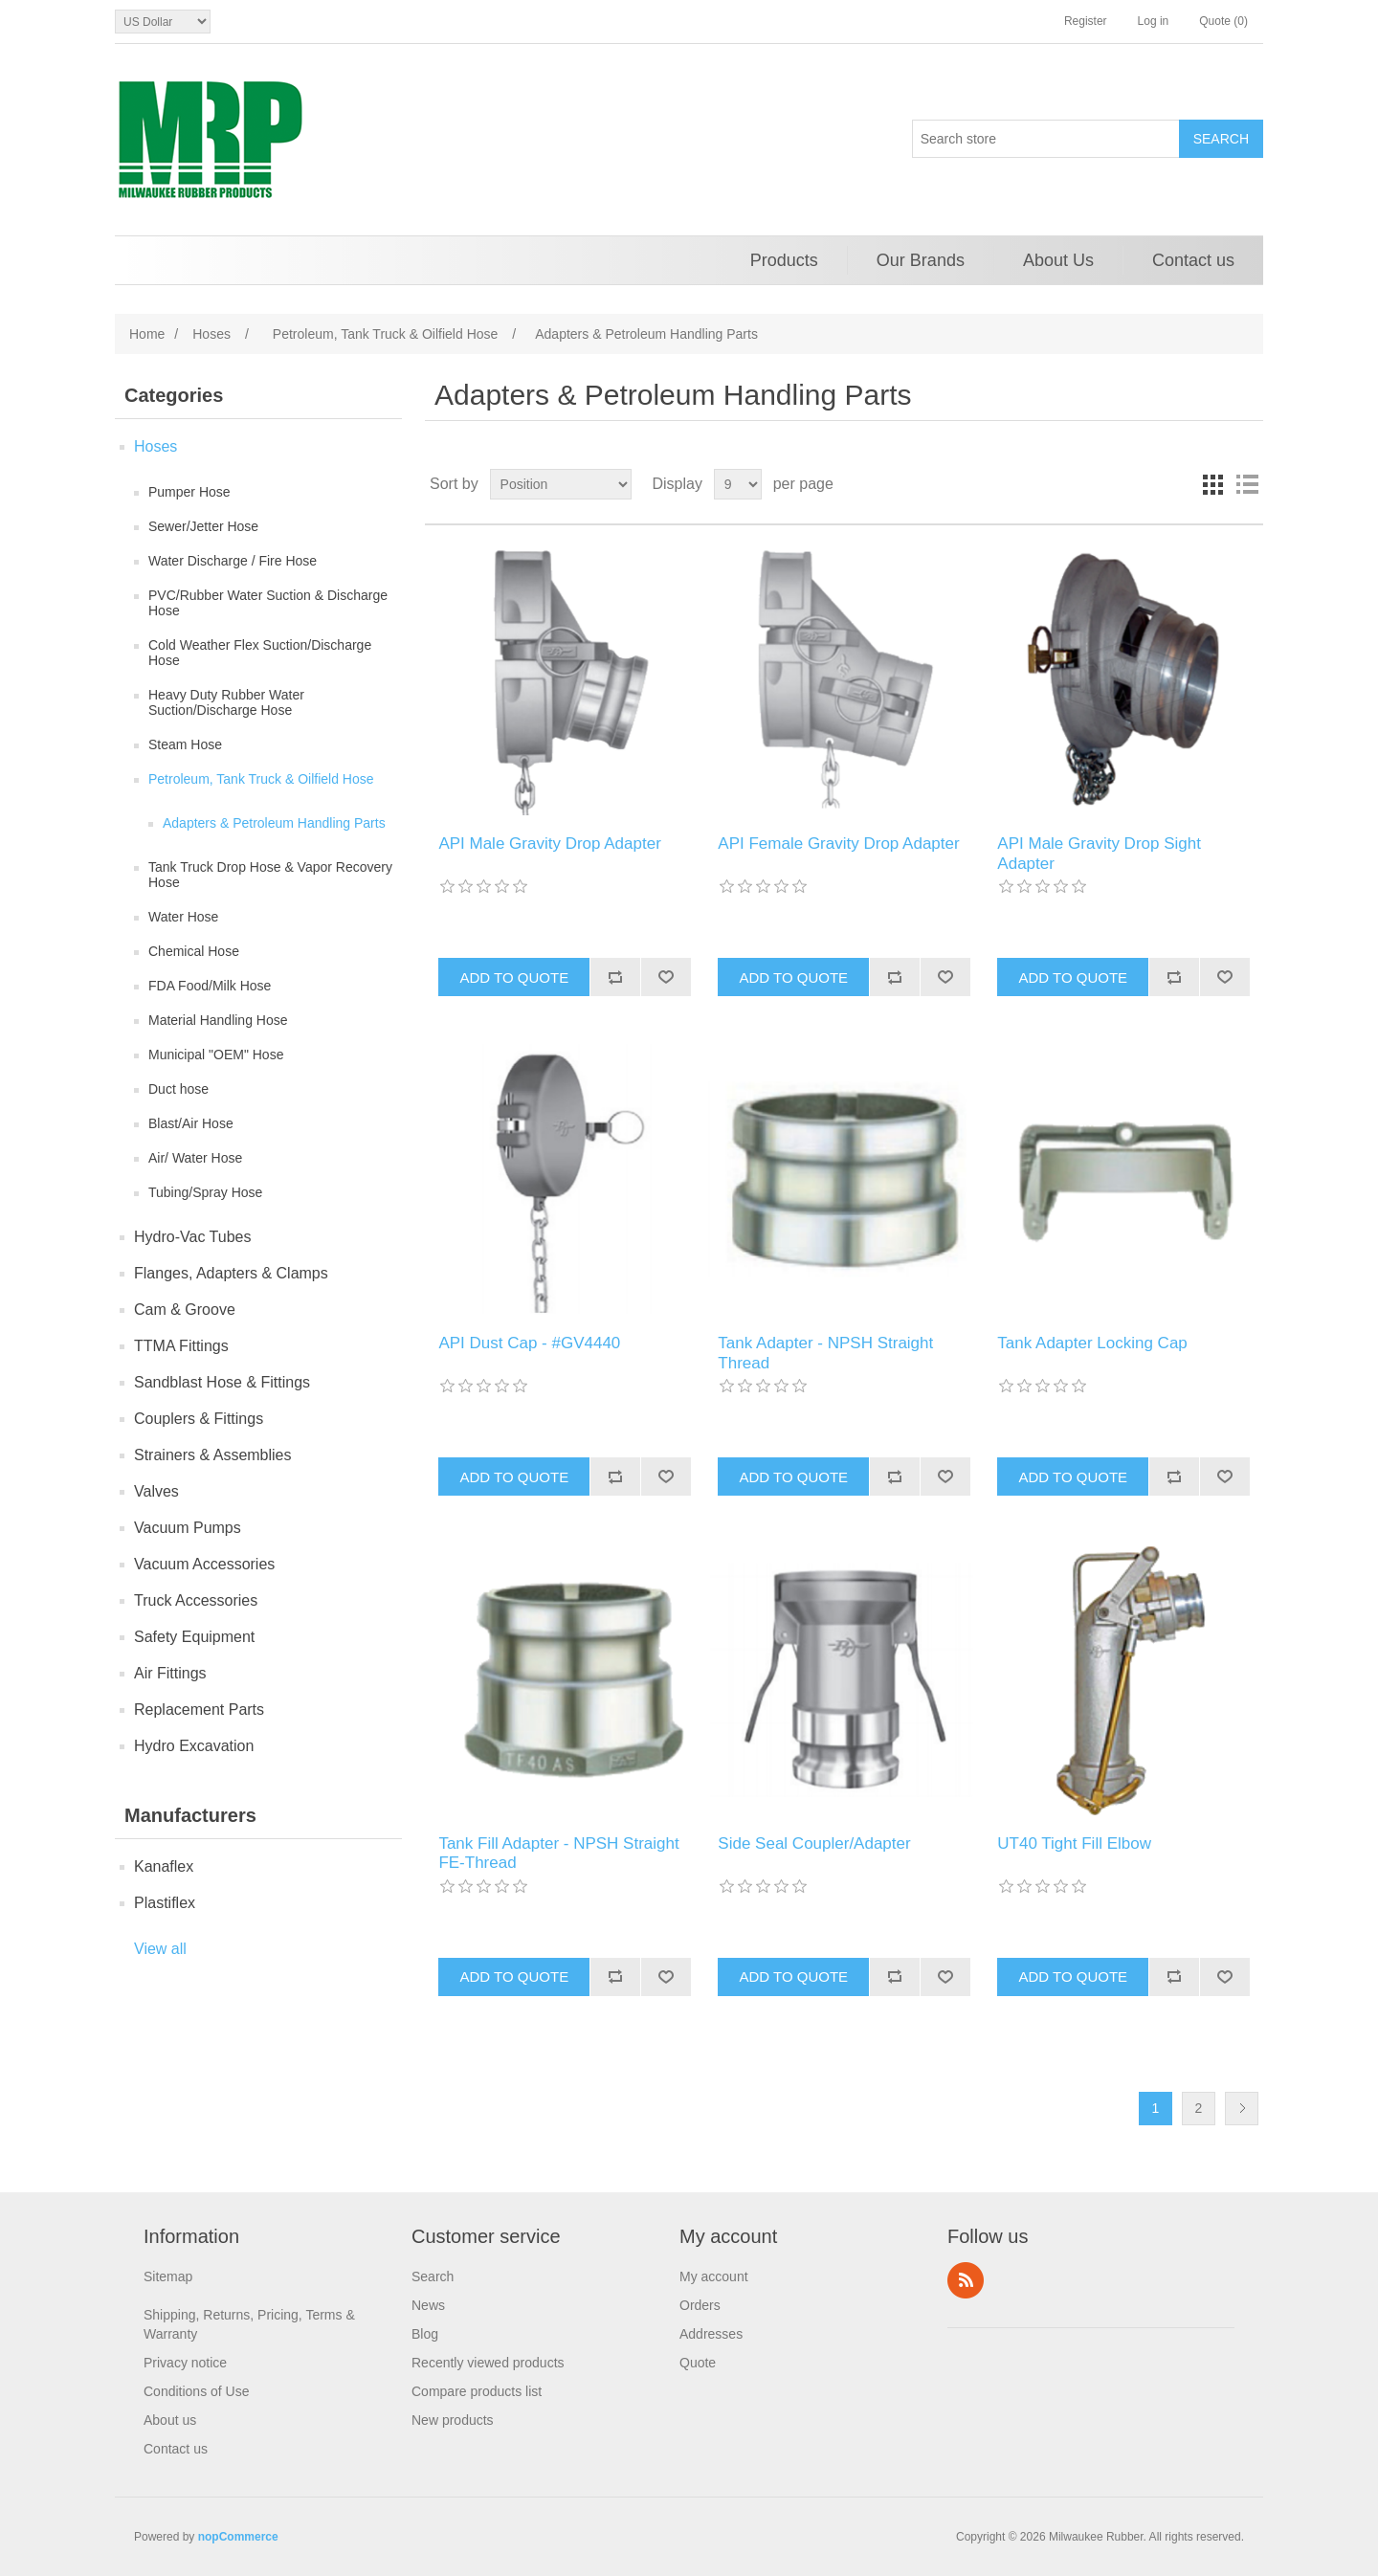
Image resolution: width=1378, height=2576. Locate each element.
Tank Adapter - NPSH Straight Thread (825, 1352)
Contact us (1193, 260)
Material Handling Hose (218, 1020)
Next (1241, 2108)
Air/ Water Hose (195, 1158)
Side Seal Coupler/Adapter (814, 1843)
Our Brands (921, 260)
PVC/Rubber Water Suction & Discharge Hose (268, 603)
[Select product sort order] (561, 484)
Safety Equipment (194, 1637)
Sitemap (168, 2276)
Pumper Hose (189, 492)
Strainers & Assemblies (213, 1455)
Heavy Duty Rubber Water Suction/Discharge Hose (226, 702)
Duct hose (178, 1089)
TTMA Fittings (181, 1346)
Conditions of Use (197, 2391)
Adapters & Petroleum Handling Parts (274, 823)
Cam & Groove (184, 1309)
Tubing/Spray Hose (205, 1192)
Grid (1212, 484)
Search (432, 2276)
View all (160, 1949)
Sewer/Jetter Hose (203, 526)
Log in (1153, 21)
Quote (697, 2362)
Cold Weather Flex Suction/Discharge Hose (259, 652)
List (1246, 484)
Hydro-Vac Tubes (192, 1237)
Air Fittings (170, 1673)
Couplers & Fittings (198, 1418)
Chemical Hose (193, 951)
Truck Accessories (195, 1600)
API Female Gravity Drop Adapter (838, 843)
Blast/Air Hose (190, 1123)
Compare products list (476, 2391)
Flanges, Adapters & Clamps (231, 1273)
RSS (965, 2280)
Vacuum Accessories (204, 1564)
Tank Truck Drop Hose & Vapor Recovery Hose (270, 874)
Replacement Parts (199, 1709)
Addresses (711, 2334)
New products (452, 2420)
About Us (1058, 260)
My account (713, 2276)
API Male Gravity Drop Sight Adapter (1099, 853)
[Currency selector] (163, 21)
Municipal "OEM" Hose (215, 1054)
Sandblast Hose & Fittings (222, 1382)
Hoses (155, 446)
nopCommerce (238, 2536)
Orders (700, 2305)
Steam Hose (185, 744)
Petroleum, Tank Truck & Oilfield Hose (261, 779)
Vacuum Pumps (187, 1528)
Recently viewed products (488, 2362)
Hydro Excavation (194, 1746)
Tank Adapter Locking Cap (1092, 1343)
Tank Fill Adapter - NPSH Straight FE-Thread (558, 1853)
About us (170, 2420)
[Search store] (1046, 139)
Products (784, 260)
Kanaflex (163, 1866)
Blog (424, 2334)
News (428, 2305)
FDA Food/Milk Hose (209, 985)
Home (147, 334)
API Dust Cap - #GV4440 (529, 1343)
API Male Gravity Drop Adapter (549, 843)
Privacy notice (185, 2362)
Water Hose (183, 916)
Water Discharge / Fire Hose (232, 560)
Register (1085, 21)
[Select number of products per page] (738, 484)
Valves (156, 1491)
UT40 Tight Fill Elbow (1074, 1843)
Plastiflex (164, 1903)
